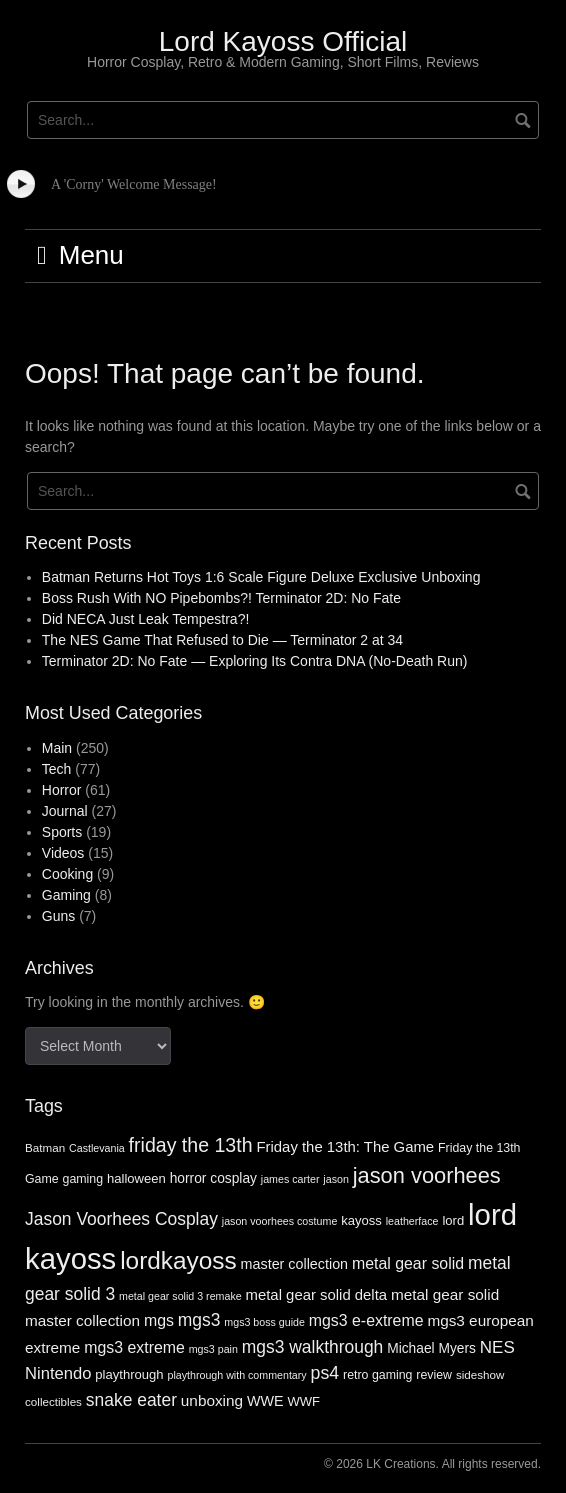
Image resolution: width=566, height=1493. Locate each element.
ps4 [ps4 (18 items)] (325, 1373)
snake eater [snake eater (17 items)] (131, 1400)
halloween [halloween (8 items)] (136, 1178)
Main (57, 748)
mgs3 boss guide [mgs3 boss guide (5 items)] (264, 1322)
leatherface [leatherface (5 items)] (412, 1221)
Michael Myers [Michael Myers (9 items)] (431, 1348)
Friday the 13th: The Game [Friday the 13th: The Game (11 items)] (345, 1147)
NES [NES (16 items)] (497, 1347)
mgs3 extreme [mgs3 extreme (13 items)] (134, 1347)
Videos (63, 853)
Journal (65, 811)
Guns (58, 916)
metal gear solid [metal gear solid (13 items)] (408, 1263)
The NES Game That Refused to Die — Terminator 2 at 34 (222, 640)
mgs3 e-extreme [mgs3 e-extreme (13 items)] (366, 1320)
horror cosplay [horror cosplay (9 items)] (213, 1178)
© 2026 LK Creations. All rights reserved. (432, 1464)
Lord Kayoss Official (283, 41)
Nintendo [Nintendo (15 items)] (58, 1373)
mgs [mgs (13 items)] (159, 1320)
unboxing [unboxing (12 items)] (212, 1400)
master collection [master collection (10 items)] (295, 1264)
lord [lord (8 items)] (453, 1220)
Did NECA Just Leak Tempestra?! (146, 619)
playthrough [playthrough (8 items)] (129, 1374)
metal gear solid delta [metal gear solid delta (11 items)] (317, 1295)
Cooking (67, 874)
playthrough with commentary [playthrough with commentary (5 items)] (236, 1375)
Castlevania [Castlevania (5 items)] (97, 1148)
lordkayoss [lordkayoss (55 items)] (178, 1260)
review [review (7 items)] (434, 1375)
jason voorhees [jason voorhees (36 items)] (427, 1175)
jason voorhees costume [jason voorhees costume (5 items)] (280, 1221)
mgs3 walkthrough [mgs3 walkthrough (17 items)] (313, 1347)
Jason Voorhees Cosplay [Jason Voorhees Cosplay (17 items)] (121, 1219)
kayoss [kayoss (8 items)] (361, 1220)
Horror (62, 790)
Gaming (66, 895)
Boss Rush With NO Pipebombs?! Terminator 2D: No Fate (221, 598)
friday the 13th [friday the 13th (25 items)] (191, 1145)
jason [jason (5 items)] (335, 1179)
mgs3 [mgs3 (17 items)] (199, 1320)
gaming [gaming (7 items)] (83, 1179)
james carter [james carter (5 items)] (290, 1179)
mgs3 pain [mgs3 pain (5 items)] (213, 1349)
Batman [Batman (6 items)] (45, 1147)
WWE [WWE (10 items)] (265, 1401)
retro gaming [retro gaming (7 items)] (377, 1375)
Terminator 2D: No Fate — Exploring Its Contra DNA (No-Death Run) (255, 661)
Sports (62, 832)
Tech (57, 769)
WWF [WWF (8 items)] (303, 1401)
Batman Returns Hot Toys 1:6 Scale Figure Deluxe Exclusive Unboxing (261, 577)
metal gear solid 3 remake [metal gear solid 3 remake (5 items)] (180, 1296)
